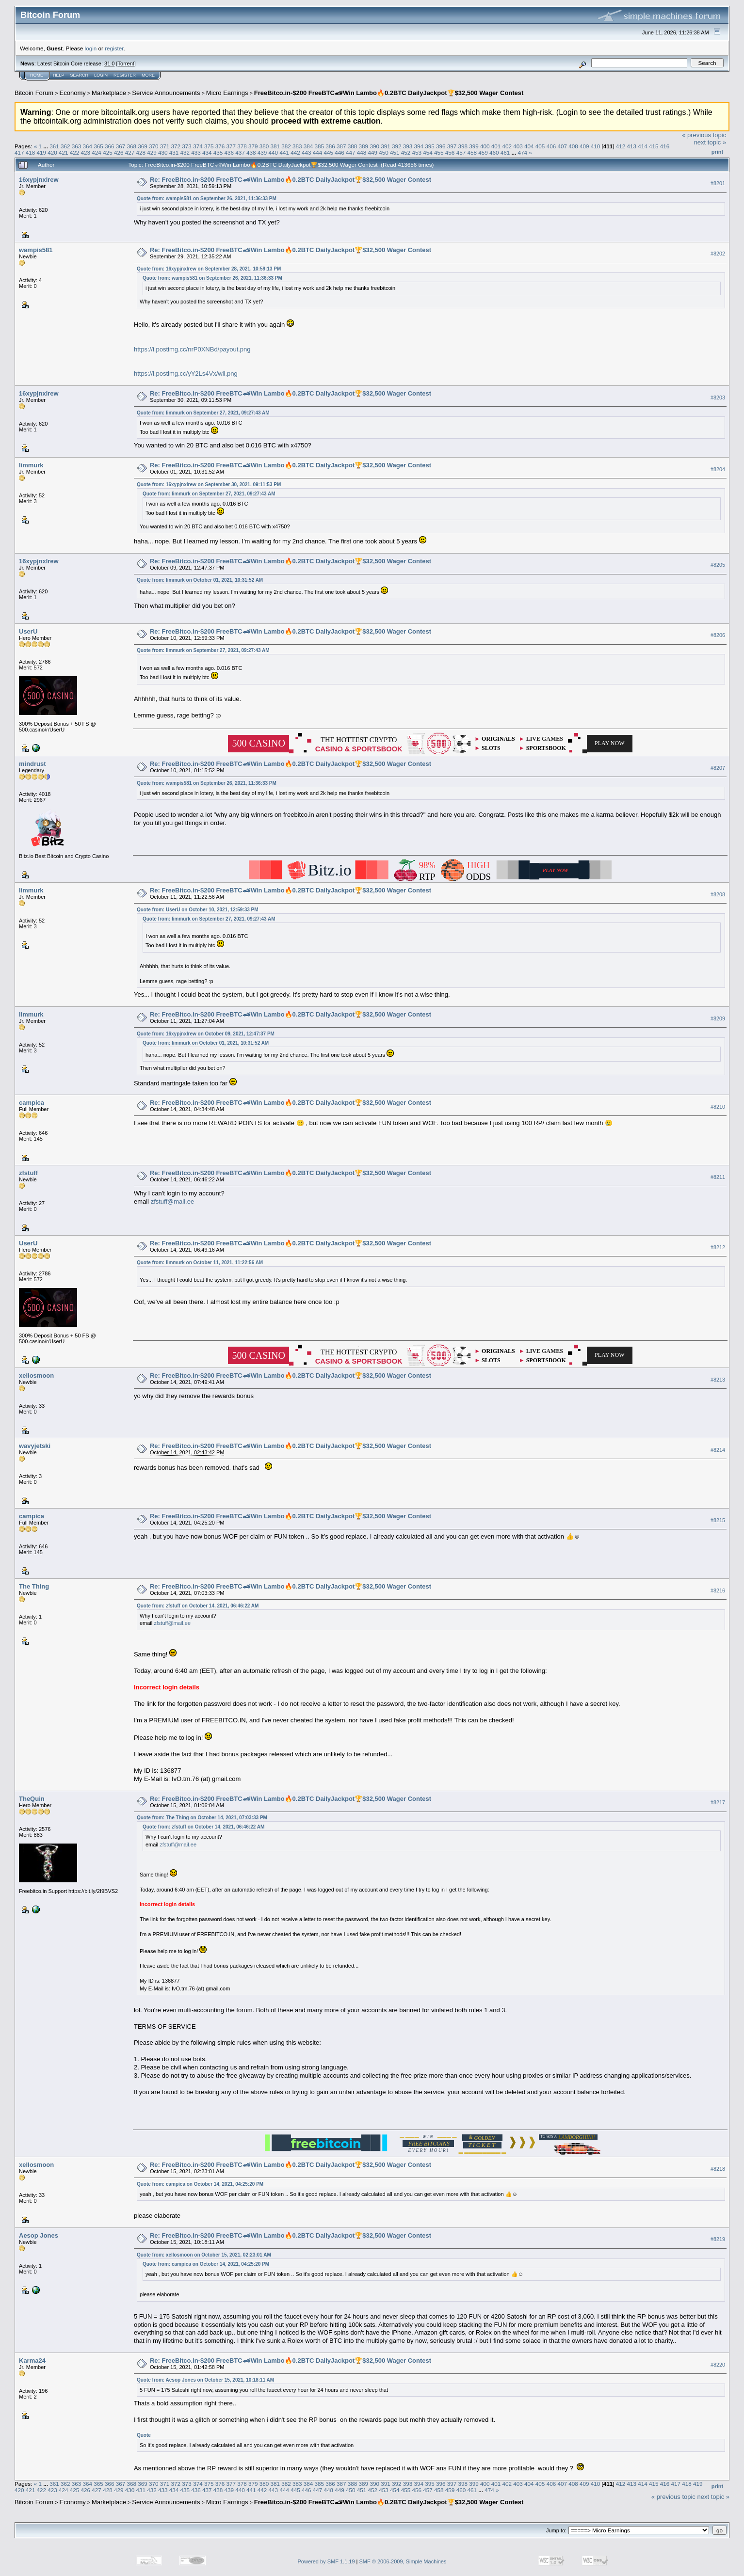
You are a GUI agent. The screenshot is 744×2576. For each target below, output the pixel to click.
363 (76, 146)
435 (218, 152)
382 (286, 146)
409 (584, 146)
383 (297, 146)
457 (461, 152)
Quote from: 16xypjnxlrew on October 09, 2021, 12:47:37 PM (206, 1033)
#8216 (718, 1590)
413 (631, 146)
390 (374, 146)
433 (196, 152)
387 (341, 146)
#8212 (718, 1247)
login (91, 48)
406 (551, 146)
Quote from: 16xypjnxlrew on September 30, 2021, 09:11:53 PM (209, 484)
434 (207, 152)
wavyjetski (34, 1445)
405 (540, 146)
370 (154, 146)
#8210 (718, 1107)
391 (385, 146)
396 (441, 146)
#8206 (718, 635)
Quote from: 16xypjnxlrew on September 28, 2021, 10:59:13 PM (209, 268)
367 (121, 146)
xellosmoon (36, 1375)
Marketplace (109, 92)
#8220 (718, 2365)
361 (54, 146)
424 (96, 152)
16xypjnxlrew (39, 179)
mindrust (32, 763)
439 (262, 152)
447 (351, 152)
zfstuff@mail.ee (172, 1201)
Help (59, 75)
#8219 (718, 2239)
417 (19, 152)
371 (165, 146)
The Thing (34, 1586)
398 (463, 146)
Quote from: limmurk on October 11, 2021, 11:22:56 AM (200, 1262)
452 (406, 152)
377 (231, 146)
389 (364, 146)
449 (373, 152)
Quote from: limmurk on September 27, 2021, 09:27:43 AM (203, 412)
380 (264, 146)
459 (483, 152)
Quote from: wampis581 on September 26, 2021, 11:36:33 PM (206, 198)
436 (229, 152)
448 (362, 152)
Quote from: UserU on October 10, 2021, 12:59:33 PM (198, 909)
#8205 (718, 565)
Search (79, 75)
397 (452, 146)
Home (36, 75)
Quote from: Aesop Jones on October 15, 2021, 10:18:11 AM (205, 2380)
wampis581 (35, 250)
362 (65, 146)
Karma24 (32, 2360)
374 (198, 146)
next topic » (710, 142)
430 (163, 152)
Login (101, 75)
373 (187, 146)
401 (496, 146)
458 (472, 152)
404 (529, 146)
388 (352, 146)
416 (665, 146)
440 (273, 152)
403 (518, 146)
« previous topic (704, 135)
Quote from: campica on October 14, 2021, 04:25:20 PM (200, 2184)
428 (141, 152)
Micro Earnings (227, 92)
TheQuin (32, 1798)
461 (505, 152)
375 (209, 146)
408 (573, 146)
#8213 (718, 1380)
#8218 (718, 2169)
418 (30, 152)
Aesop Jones (38, 2235)
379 (253, 146)
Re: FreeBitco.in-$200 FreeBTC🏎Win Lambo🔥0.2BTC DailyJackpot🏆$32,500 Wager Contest (290, 179)
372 (176, 146)
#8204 (718, 469)
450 (383, 152)
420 (52, 152)
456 (450, 152)
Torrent (126, 63)
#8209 (718, 1018)
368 (132, 146)
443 (306, 152)
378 (242, 146)
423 (86, 152)
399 (474, 146)
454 (428, 152)
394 (418, 146)
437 (240, 152)
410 (595, 146)
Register (124, 75)
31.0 (109, 63)
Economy (73, 92)
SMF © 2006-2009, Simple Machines (403, 2561)
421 (63, 152)
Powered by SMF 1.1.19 (326, 2561)
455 (439, 152)
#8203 (718, 397)
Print (717, 152)
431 (174, 152)
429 (152, 152)
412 (621, 146)
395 (430, 146)
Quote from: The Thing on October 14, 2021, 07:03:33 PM (202, 1817)
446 (339, 152)
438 (251, 152)
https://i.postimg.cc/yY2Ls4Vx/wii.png (186, 373)
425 (108, 152)
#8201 (718, 183)
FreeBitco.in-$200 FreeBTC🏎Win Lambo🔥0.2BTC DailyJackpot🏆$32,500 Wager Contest (389, 92)
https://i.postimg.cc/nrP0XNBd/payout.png (192, 349)
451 (395, 152)
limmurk (31, 465)
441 (284, 152)
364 (87, 146)
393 (408, 146)
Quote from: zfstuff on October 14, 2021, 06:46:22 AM (198, 1605)
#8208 (718, 894)
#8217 (718, 1802)
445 (328, 152)
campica (31, 1102)
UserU (28, 631)
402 (507, 146)
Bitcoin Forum (34, 92)
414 (642, 146)
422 (75, 152)
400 (485, 146)
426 (119, 152)
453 (417, 152)
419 (42, 152)
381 (275, 146)
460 (494, 152)
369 (142, 146)
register (114, 48)
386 (330, 146)
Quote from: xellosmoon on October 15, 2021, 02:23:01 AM (204, 2255)
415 (654, 146)
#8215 (718, 1520)
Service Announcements (166, 92)
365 (98, 146)
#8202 (718, 253)
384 (308, 146)
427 (130, 152)
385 (319, 146)
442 (295, 152)
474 (522, 152)
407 (562, 146)
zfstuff (28, 1173)
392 (397, 146)
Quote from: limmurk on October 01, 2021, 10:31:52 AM (200, 580)
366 (109, 146)
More (148, 75)
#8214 (718, 1450)
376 (220, 146)
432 (185, 152)
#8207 (718, 768)
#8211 (718, 1177)
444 (318, 152)
